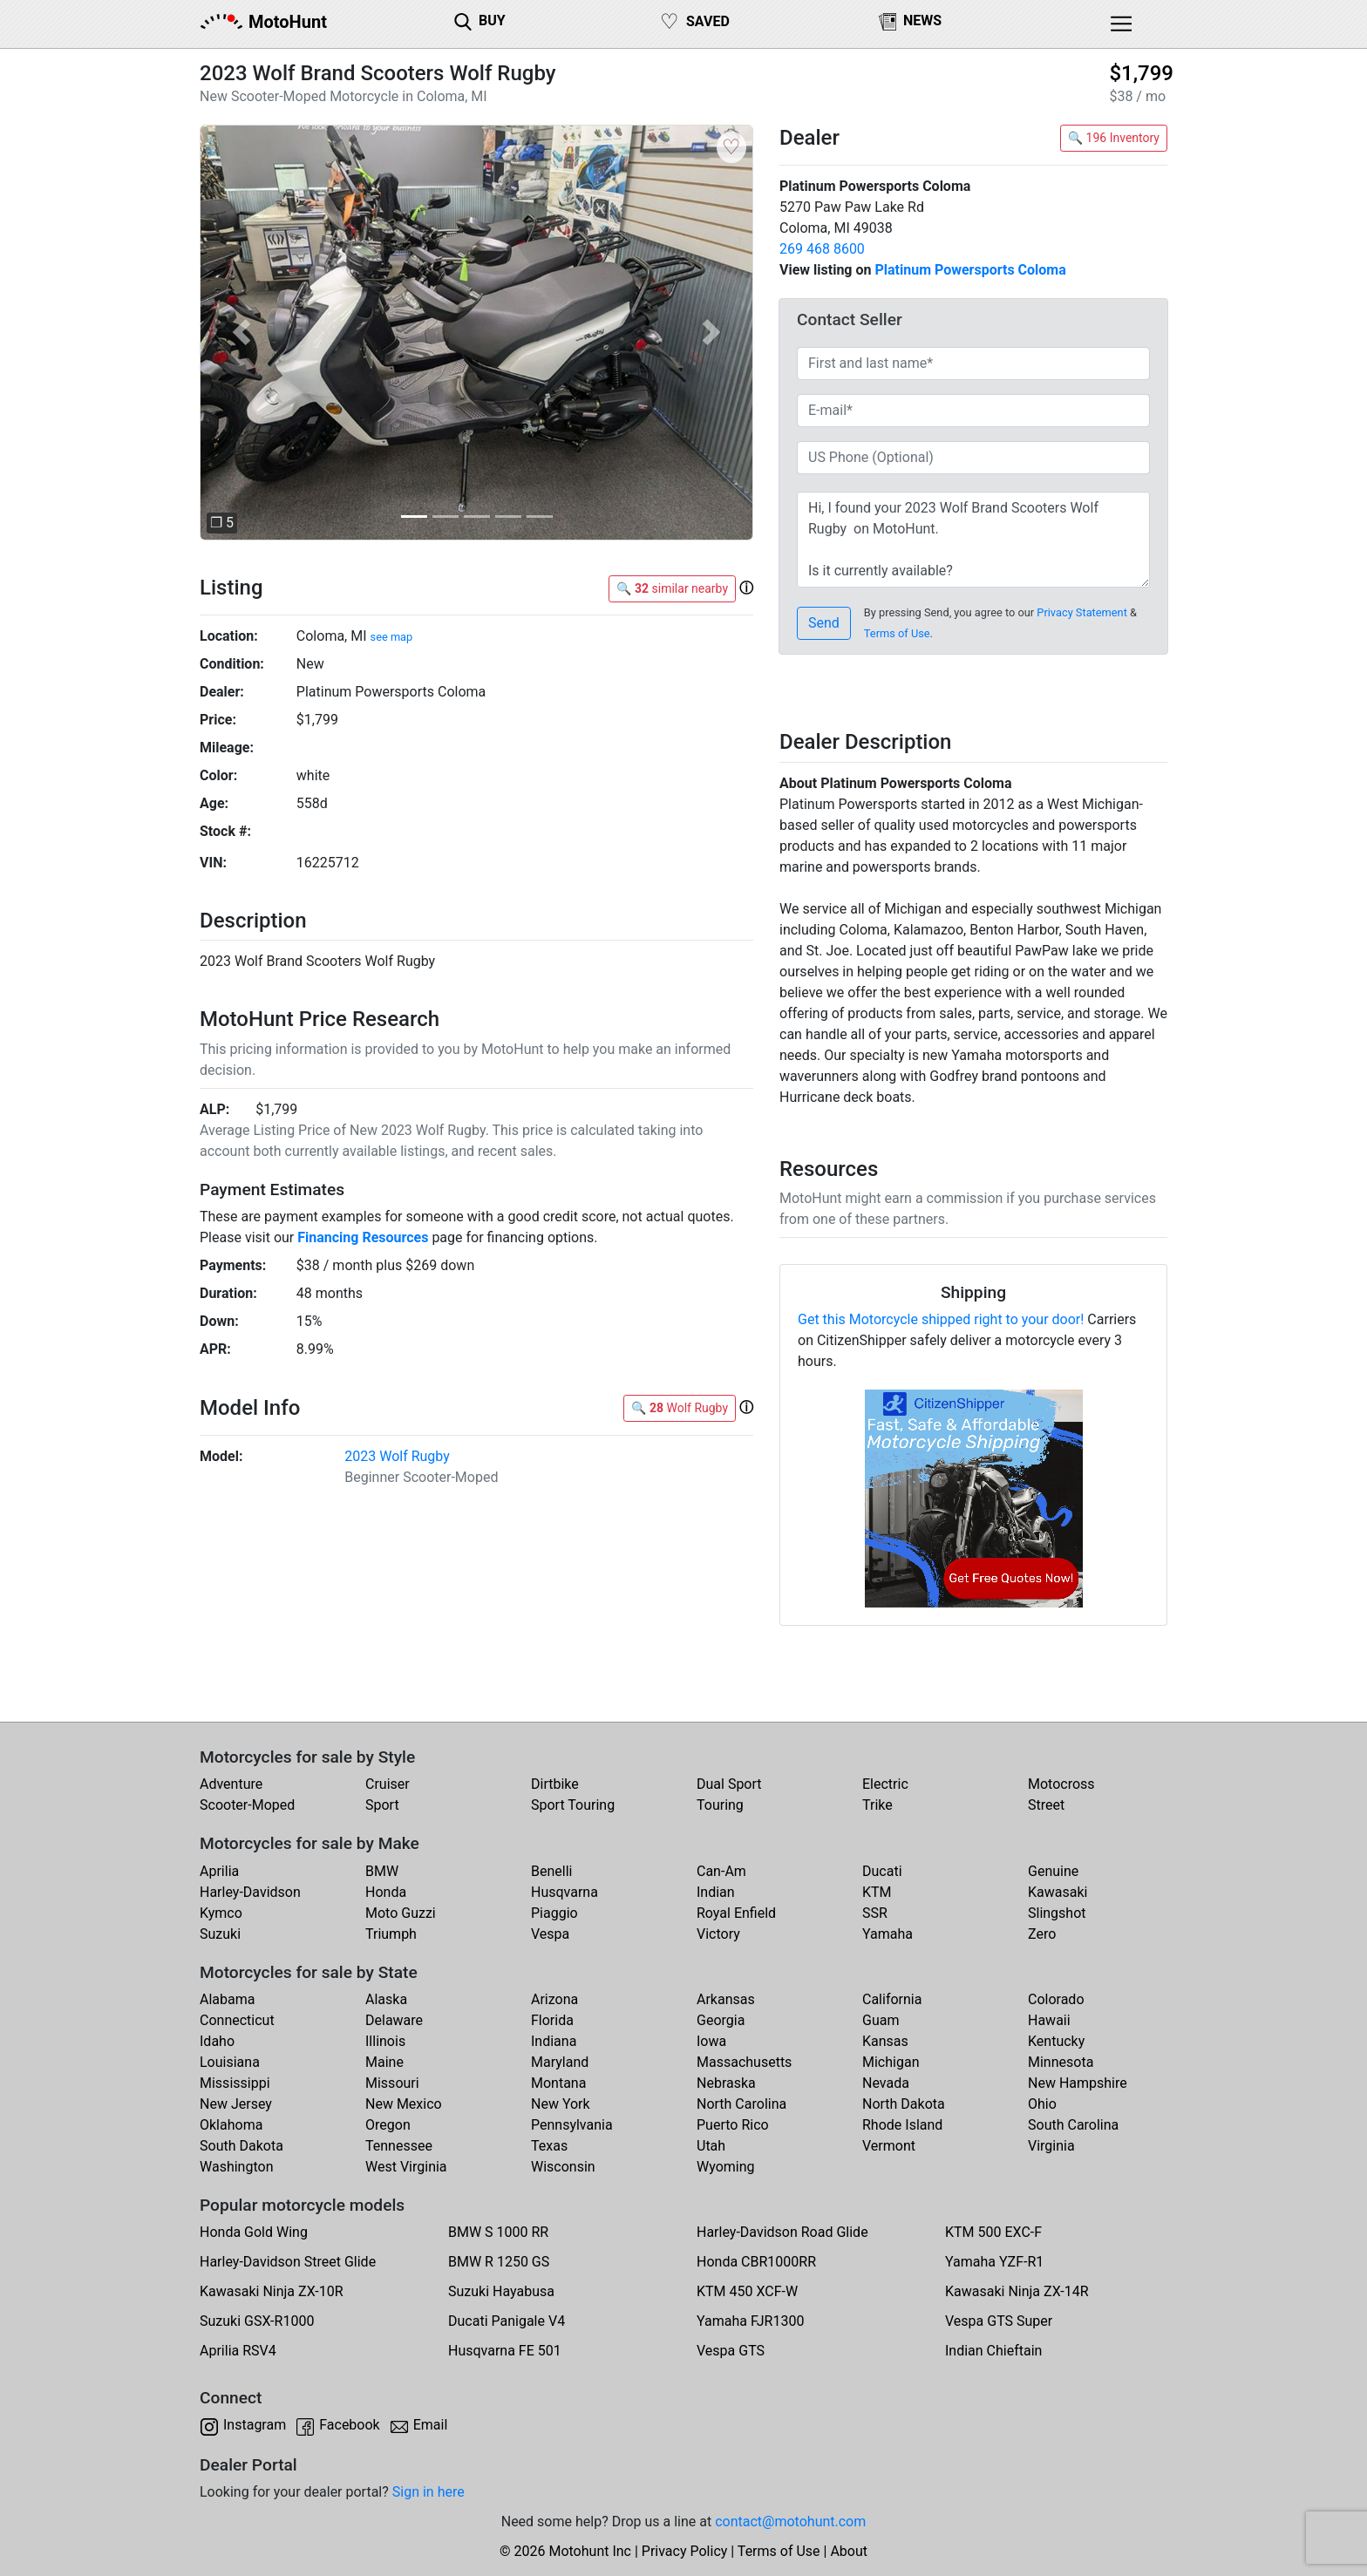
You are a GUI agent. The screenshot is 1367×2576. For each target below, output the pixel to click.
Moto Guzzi (400, 1913)
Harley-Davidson (250, 1892)
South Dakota (241, 2146)
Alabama (227, 1999)
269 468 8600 (822, 249)
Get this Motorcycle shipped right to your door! (941, 1319)
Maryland (559, 2062)
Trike (877, 1805)
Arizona (554, 1999)
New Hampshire (1077, 2083)
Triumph (391, 1934)
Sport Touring (573, 1805)
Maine (384, 2062)
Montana (558, 2083)
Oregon (388, 2125)
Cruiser (387, 1784)
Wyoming (726, 2166)
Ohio (1042, 2104)
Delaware (394, 2020)
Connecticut (237, 2020)
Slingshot (1057, 1913)
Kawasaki (1057, 1892)
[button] (241, 332)
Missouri (392, 2083)
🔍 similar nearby (672, 588)
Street (1046, 1805)
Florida (552, 2020)
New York (560, 2104)
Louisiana (230, 2062)
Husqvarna (564, 1892)
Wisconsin (563, 2166)
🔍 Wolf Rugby (679, 1408)
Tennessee (398, 2146)
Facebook (349, 2424)
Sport (382, 1805)
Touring (720, 1805)
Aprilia (219, 1871)
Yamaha (887, 1934)
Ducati (882, 1871)
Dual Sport (729, 1784)
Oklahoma (231, 2125)
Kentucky (1056, 2041)
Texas (549, 2146)
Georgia (721, 2020)
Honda (385, 1892)
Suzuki (220, 1934)
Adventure (231, 1784)
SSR (875, 1913)
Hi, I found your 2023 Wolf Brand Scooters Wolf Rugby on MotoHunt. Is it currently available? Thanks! (973, 540)
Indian (716, 1892)
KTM (877, 1892)
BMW (381, 1871)
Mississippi (235, 2083)
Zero (1042, 1934)
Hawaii (1049, 2020)
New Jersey (236, 2104)
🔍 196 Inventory (1114, 138)
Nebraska (726, 2083)
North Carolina (741, 2104)
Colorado (1056, 1999)
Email (430, 2424)
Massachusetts (744, 2062)
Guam (880, 2020)
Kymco (221, 1913)
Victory (718, 1934)
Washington (236, 2166)
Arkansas (726, 1999)
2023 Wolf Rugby (397, 1456)
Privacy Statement (1082, 612)
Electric (885, 1784)
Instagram (254, 2424)
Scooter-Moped (247, 1805)
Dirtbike (555, 1784)
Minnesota (1060, 2062)
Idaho (217, 2041)
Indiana (553, 2041)
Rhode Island (902, 2125)
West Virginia (406, 2166)
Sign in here (428, 2492)
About (848, 2551)
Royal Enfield (736, 1913)
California (892, 1999)
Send (824, 623)
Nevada (885, 2083)
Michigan (890, 2062)
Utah (711, 2146)
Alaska (386, 1999)
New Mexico (403, 2104)
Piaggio (554, 1913)
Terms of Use (897, 633)
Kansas (885, 2041)
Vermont (888, 2146)
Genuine (1053, 1871)
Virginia (1051, 2146)
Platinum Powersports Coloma (969, 270)
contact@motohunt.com (790, 2521)
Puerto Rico (733, 2125)
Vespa (550, 1934)
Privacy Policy (685, 2551)
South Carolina (1073, 2125)
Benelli (551, 1871)
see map (392, 636)
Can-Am (721, 1871)
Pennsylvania (572, 2125)
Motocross (1061, 1784)
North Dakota (903, 2104)
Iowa (711, 2041)
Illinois (385, 2041)
